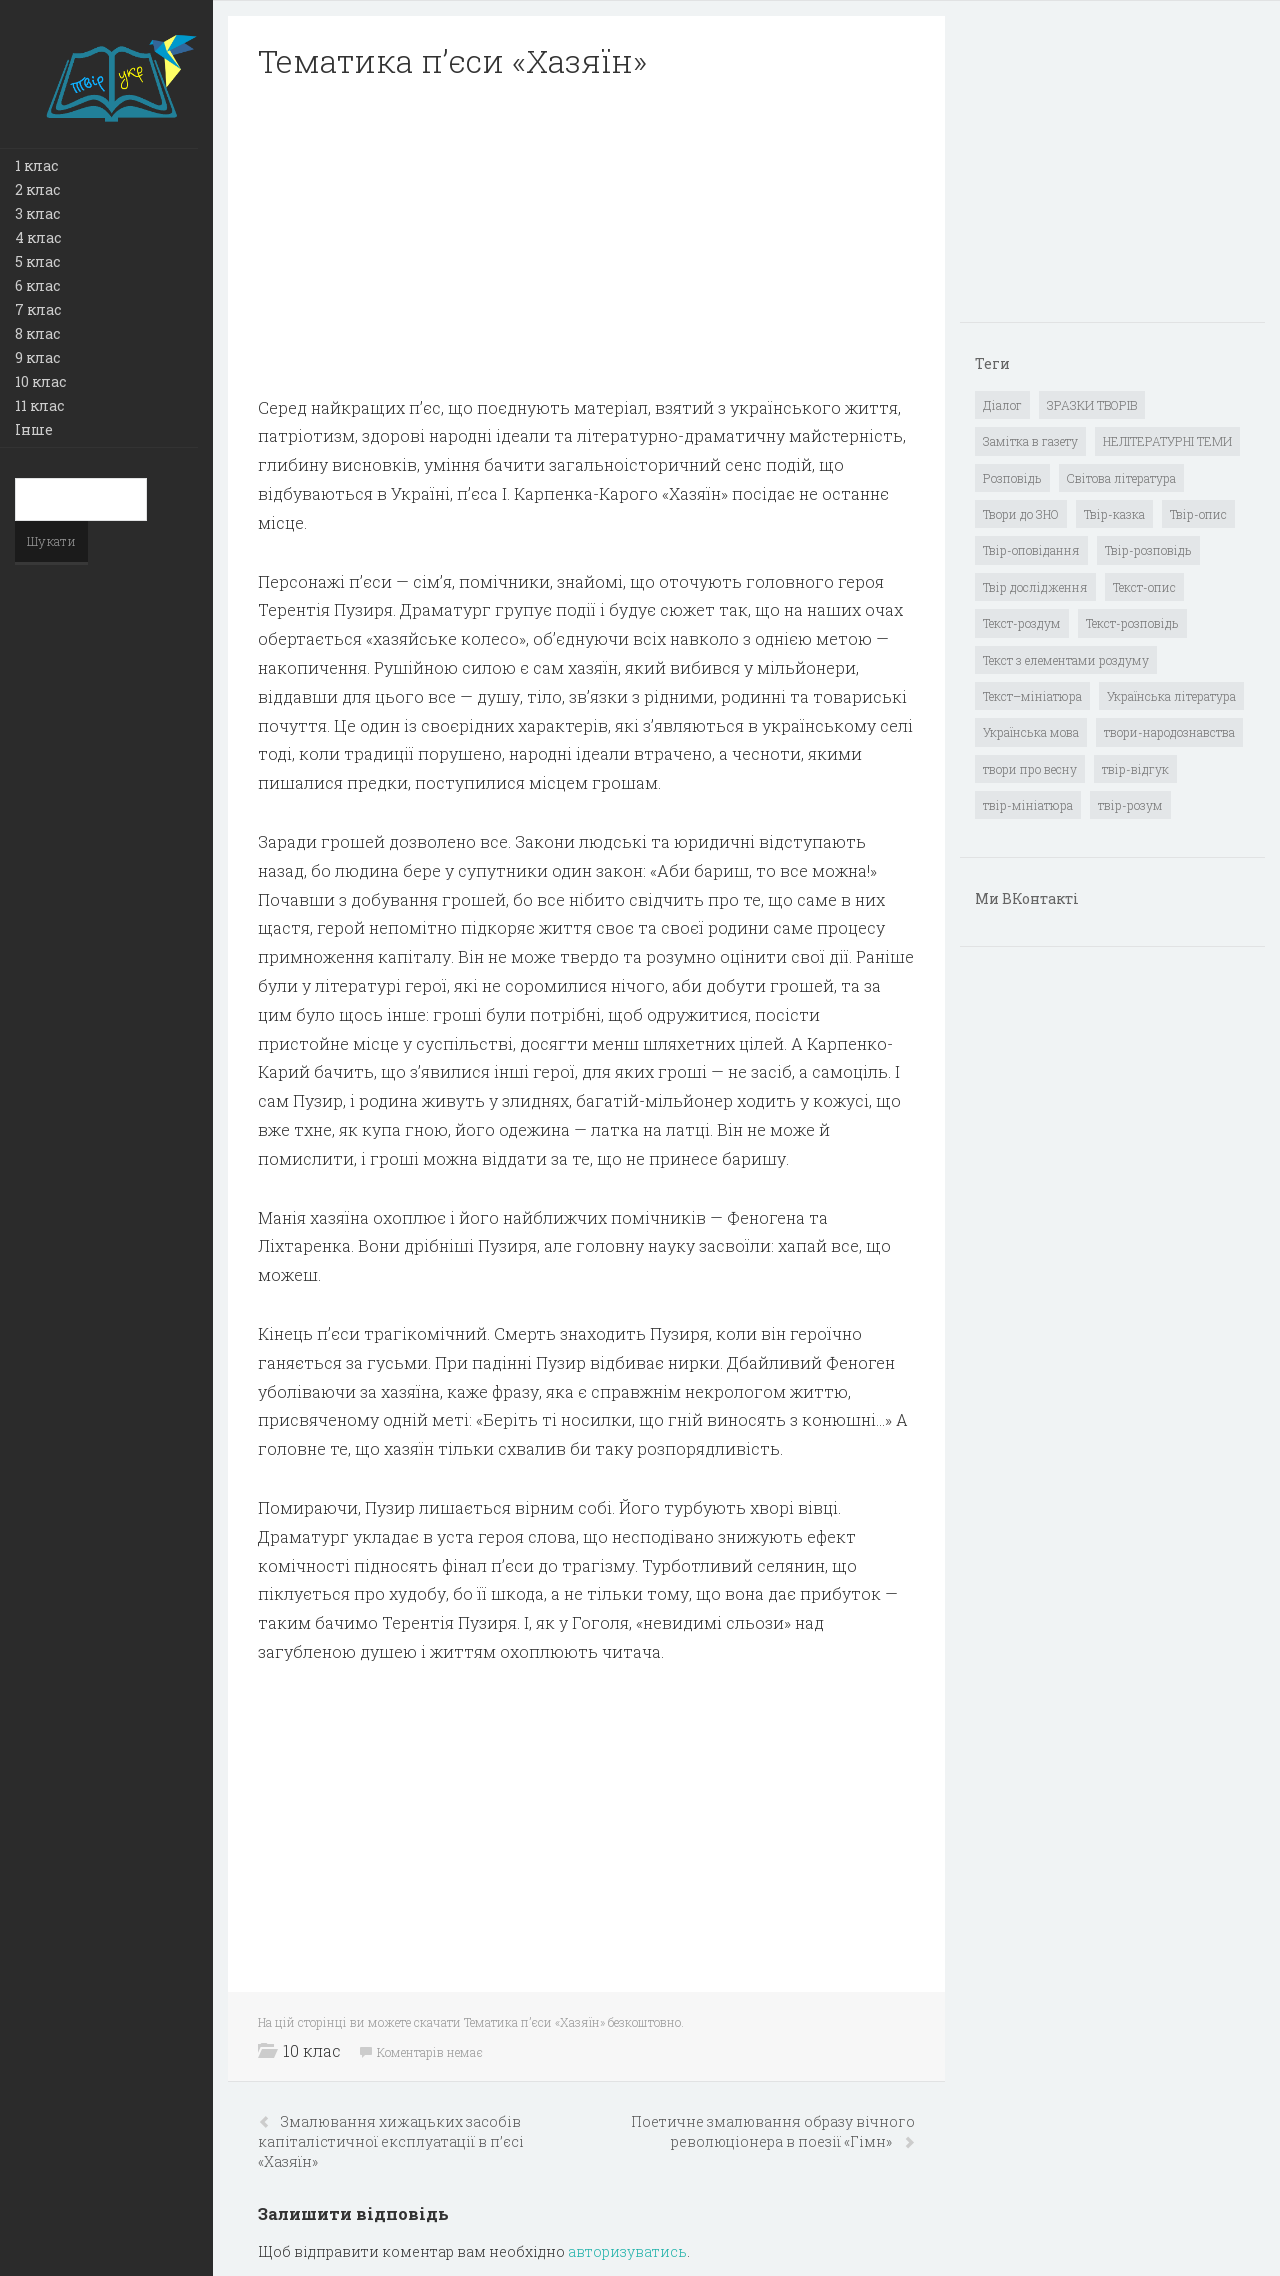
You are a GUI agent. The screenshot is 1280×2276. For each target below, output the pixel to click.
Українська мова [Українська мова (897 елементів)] (1031, 732)
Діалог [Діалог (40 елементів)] (1002, 405)
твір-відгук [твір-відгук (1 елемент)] (1135, 769)
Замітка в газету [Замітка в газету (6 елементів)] (1030, 441)
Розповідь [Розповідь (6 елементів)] (1012, 478)
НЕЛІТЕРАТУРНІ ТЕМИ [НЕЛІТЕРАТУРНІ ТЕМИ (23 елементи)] (1167, 441)
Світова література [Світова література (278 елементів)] (1121, 478)
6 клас (37, 285)
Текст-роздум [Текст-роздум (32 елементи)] (1022, 623)
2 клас (37, 189)
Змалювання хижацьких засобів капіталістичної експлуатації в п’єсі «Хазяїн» (391, 2141)
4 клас (38, 237)
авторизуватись (627, 2251)
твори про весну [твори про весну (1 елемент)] (1030, 769)
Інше (34, 429)
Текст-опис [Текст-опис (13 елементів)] (1144, 587)
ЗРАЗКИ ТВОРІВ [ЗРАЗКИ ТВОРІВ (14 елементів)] (1092, 405)
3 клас (37, 213)
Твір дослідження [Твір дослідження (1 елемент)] (1035, 587)
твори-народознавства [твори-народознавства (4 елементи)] (1169, 732)
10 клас (40, 381)
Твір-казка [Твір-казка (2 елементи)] (1114, 514)
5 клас (37, 261)
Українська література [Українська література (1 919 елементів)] (1171, 696)
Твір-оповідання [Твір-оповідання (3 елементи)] (1031, 550)
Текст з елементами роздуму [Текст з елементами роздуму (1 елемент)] (1066, 660)
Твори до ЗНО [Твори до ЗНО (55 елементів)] (1021, 514)
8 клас (37, 333)
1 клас (36, 165)
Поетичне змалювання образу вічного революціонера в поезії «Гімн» (773, 2131)
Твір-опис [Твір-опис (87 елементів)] (1198, 514)
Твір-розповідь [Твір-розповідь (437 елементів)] (1148, 550)
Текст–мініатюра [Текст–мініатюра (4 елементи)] (1032, 696)
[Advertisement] (586, 238)
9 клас (37, 357)
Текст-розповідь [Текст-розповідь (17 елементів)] (1132, 623)
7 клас (38, 309)
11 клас (39, 405)
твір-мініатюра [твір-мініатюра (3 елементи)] (1028, 805)
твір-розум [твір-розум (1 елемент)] (1130, 805)
